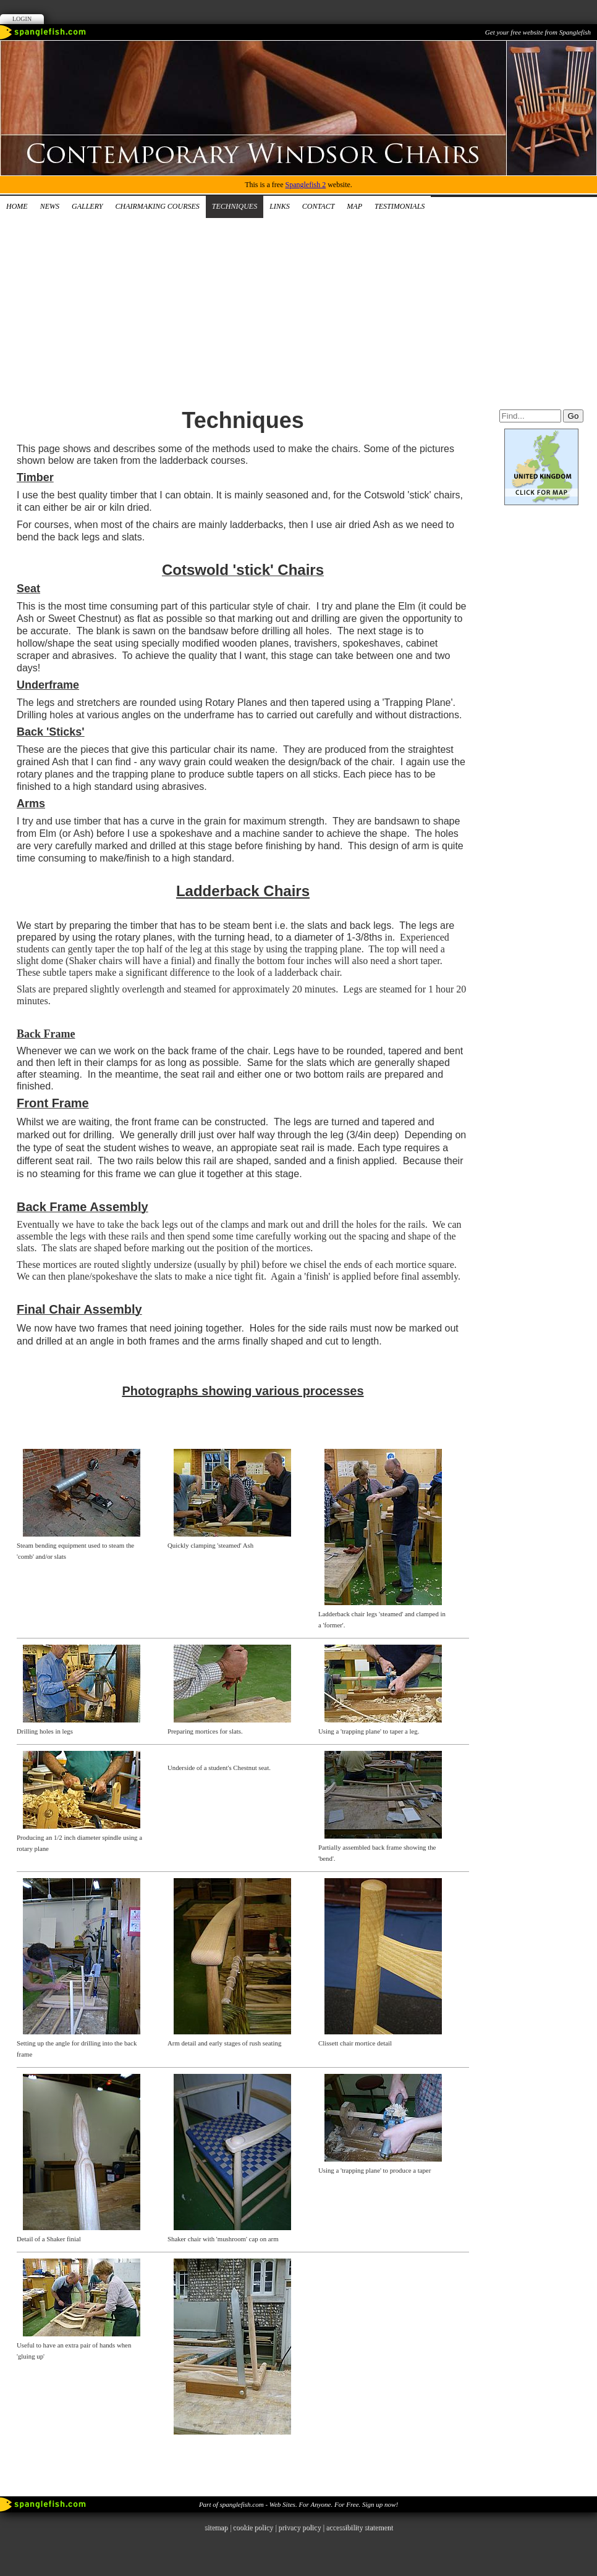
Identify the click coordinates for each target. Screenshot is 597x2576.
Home (17, 206)
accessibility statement (359, 2527)
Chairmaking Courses (157, 206)
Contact (318, 206)
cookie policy (252, 2527)
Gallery (87, 206)
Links (279, 206)
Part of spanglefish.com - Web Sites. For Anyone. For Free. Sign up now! (298, 2504)
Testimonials (400, 206)
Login (22, 18)
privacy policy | (302, 2527)
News (49, 206)
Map (354, 206)
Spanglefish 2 (305, 184)
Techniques (234, 206)
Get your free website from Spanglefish (538, 32)
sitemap (216, 2527)
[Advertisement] (298, 310)
